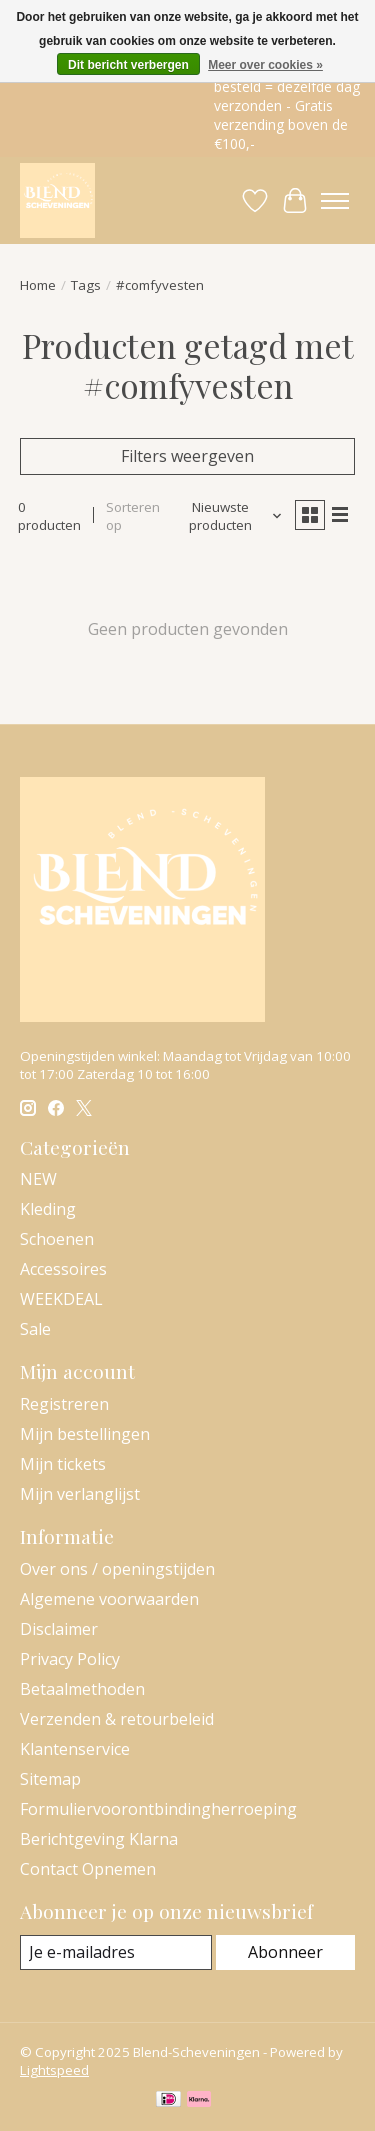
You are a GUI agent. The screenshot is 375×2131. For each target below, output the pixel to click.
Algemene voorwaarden (109, 1599)
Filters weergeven (187, 456)
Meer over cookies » (265, 65)
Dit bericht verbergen (128, 65)
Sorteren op (133, 516)
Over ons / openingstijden (117, 1569)
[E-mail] (116, 1952)
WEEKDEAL (61, 1299)
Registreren (64, 1404)
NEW (38, 1179)
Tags (86, 285)
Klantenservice (75, 1749)
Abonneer (285, 1952)
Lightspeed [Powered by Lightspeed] (54, 2070)
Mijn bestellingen (85, 1434)
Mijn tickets (63, 1464)
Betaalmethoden (82, 1689)
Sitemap (50, 1779)
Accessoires (63, 1269)
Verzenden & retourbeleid (117, 1719)
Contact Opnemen (88, 1869)
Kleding (48, 1209)
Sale (35, 1329)
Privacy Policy (70, 1659)
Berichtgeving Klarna (99, 1839)
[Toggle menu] (335, 201)
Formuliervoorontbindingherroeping (158, 1809)
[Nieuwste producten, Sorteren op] (228, 516)
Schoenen (57, 1239)
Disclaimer (59, 1629)
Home (38, 285)
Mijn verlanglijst (80, 1494)
